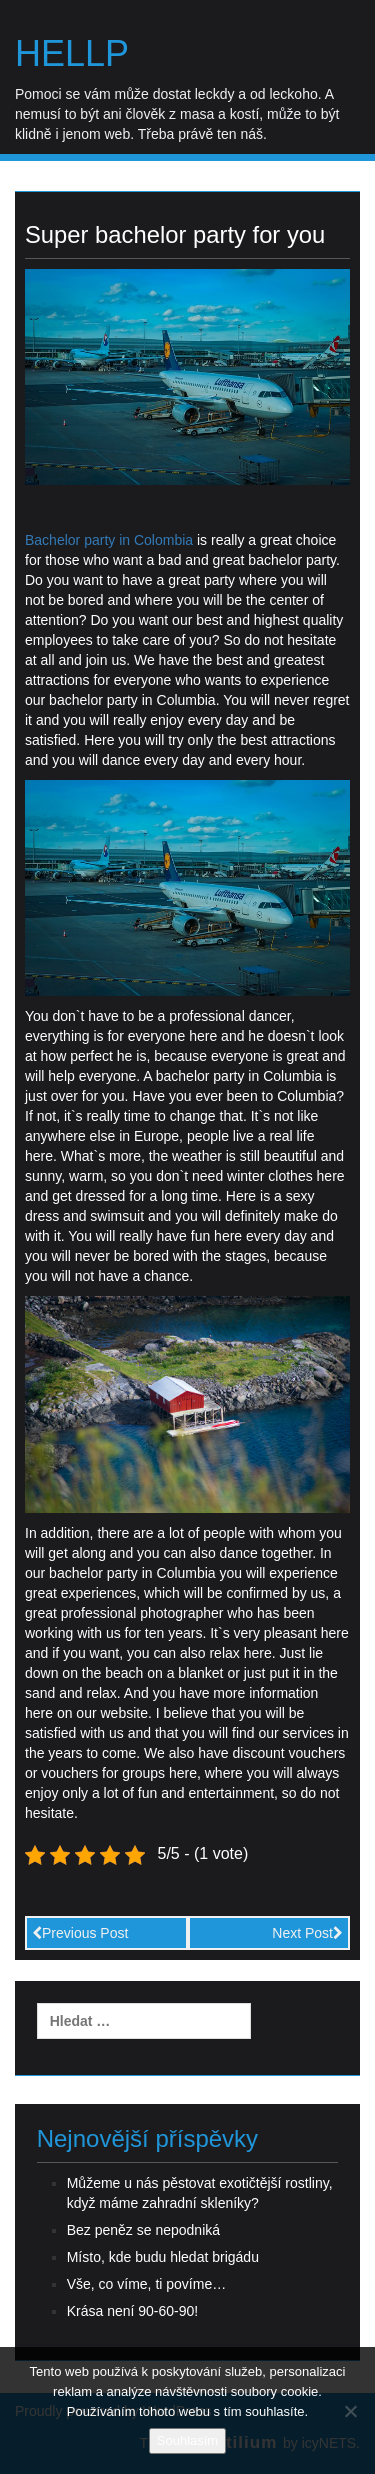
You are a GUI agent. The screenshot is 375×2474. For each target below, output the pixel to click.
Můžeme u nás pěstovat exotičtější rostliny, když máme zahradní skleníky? (200, 2193)
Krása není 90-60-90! (133, 2311)
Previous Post (80, 1933)
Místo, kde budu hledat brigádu (163, 2257)
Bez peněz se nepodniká (143, 2230)
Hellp (72, 54)
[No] (350, 2411)
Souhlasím (187, 2440)
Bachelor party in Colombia (109, 540)
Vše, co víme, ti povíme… (147, 2284)
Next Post (307, 1933)
